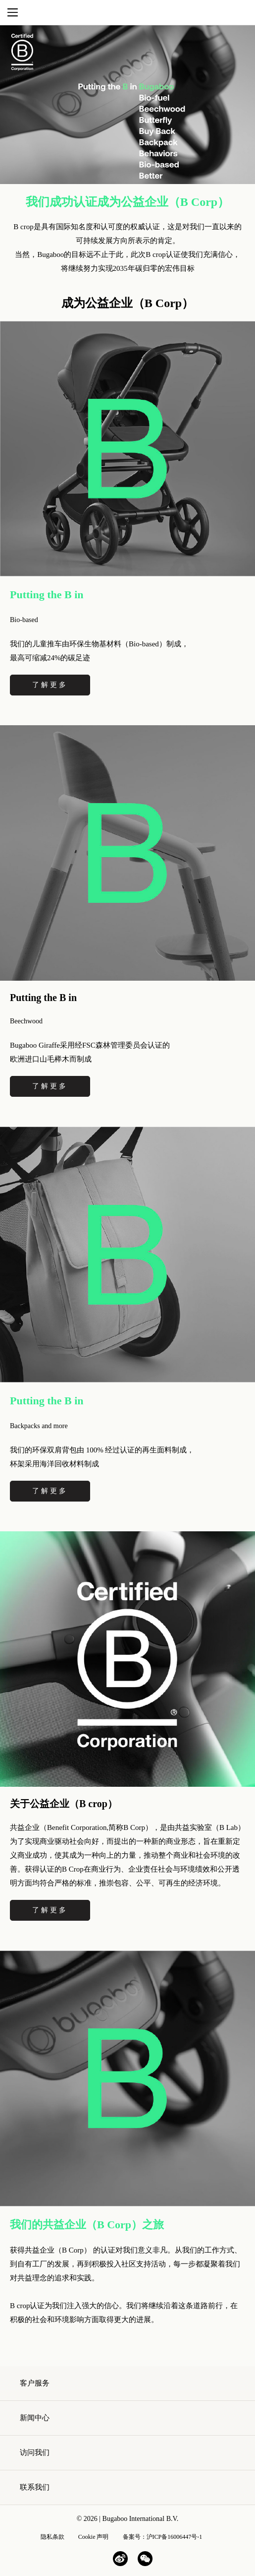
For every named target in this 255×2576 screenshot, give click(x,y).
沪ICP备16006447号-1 (175, 2536)
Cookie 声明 (93, 2536)
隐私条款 (52, 2536)
